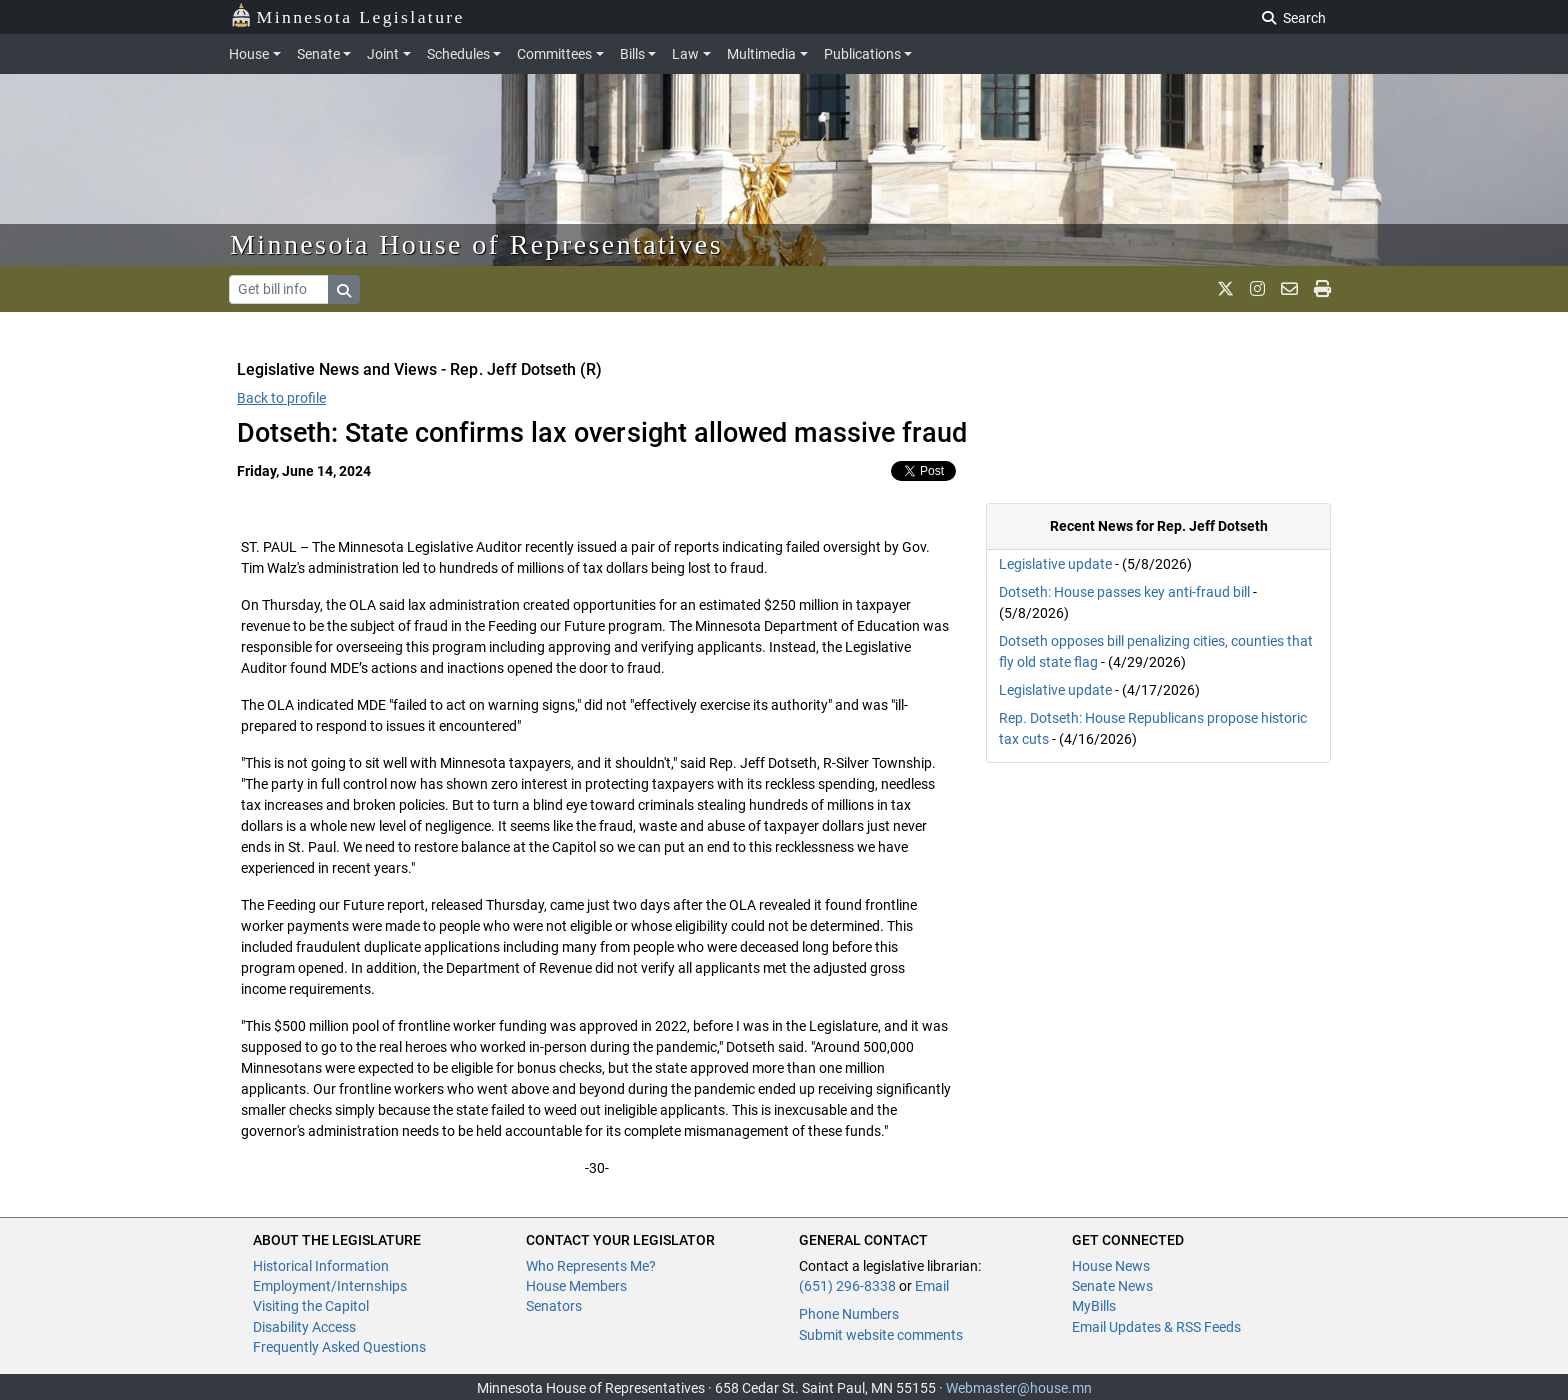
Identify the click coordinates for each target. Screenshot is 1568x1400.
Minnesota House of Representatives (476, 244)
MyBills (1094, 1306)
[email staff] (1289, 289)
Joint (383, 54)
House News (1111, 1266)
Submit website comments (881, 1335)
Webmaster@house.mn (1019, 1388)
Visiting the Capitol (311, 1306)
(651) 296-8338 (847, 1286)
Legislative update (1055, 564)
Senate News (1112, 1286)
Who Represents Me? (591, 1266)
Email (932, 1286)
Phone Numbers (849, 1314)
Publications (862, 54)
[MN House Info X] (1225, 289)
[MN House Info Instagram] (1257, 289)
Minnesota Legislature (347, 15)
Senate (318, 54)
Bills (632, 54)
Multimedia (761, 54)
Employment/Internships (330, 1286)
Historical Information (321, 1266)
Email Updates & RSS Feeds (1156, 1327)
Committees (554, 54)
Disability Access (304, 1327)
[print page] (1322, 289)
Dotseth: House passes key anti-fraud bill (1124, 592)
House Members (576, 1286)
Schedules (458, 54)
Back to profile (281, 398)
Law (685, 54)
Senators (554, 1306)
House (249, 54)
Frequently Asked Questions (339, 1347)
